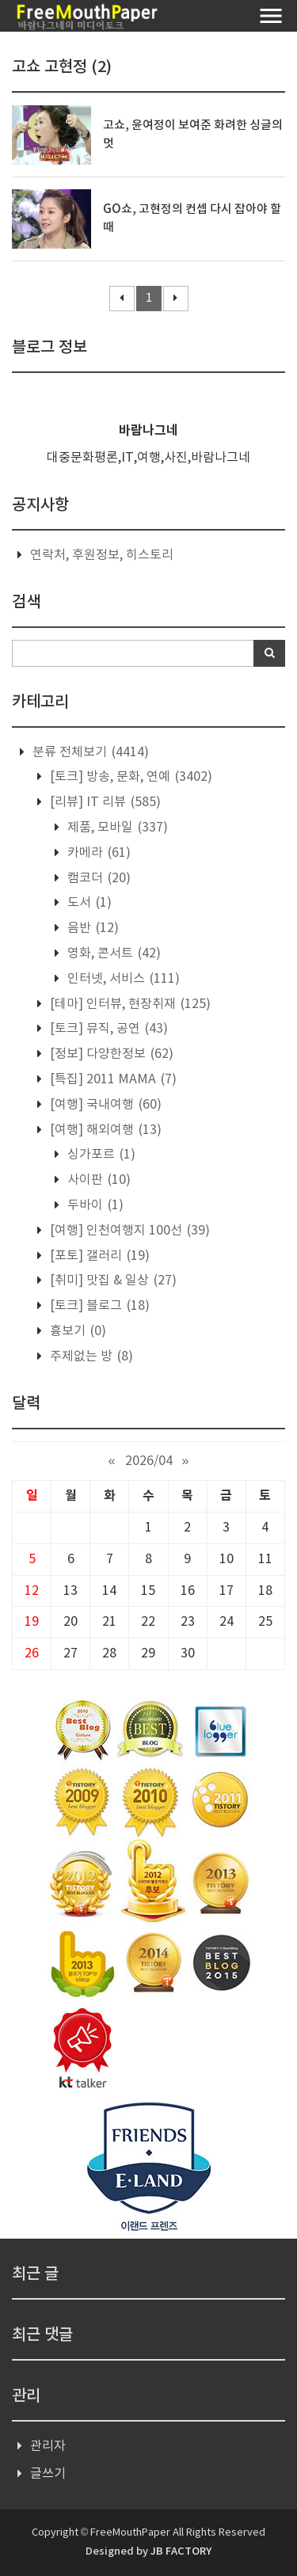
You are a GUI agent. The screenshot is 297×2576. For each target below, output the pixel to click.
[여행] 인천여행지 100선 (128, 1230)
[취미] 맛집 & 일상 (112, 1280)
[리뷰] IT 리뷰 (104, 802)
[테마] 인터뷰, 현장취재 (129, 1004)
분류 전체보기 (89, 752)
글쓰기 (48, 2474)
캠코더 (97, 878)
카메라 (97, 853)
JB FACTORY (180, 2551)
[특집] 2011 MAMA (112, 1079)
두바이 (94, 1205)
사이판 (97, 1180)
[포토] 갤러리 (98, 1256)
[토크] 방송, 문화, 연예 (129, 777)
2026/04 (149, 1461)
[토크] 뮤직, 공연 (107, 1029)
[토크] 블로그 (98, 1306)
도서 (88, 903)
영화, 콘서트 (112, 953)
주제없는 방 (90, 1356)
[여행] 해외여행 (104, 1130)
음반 (91, 928)
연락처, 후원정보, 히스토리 (101, 555)
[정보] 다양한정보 (110, 1054)
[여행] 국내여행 (104, 1105)
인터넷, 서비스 (122, 979)
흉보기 (76, 1331)
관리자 (48, 2446)
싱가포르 (99, 1154)
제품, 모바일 (116, 827)
